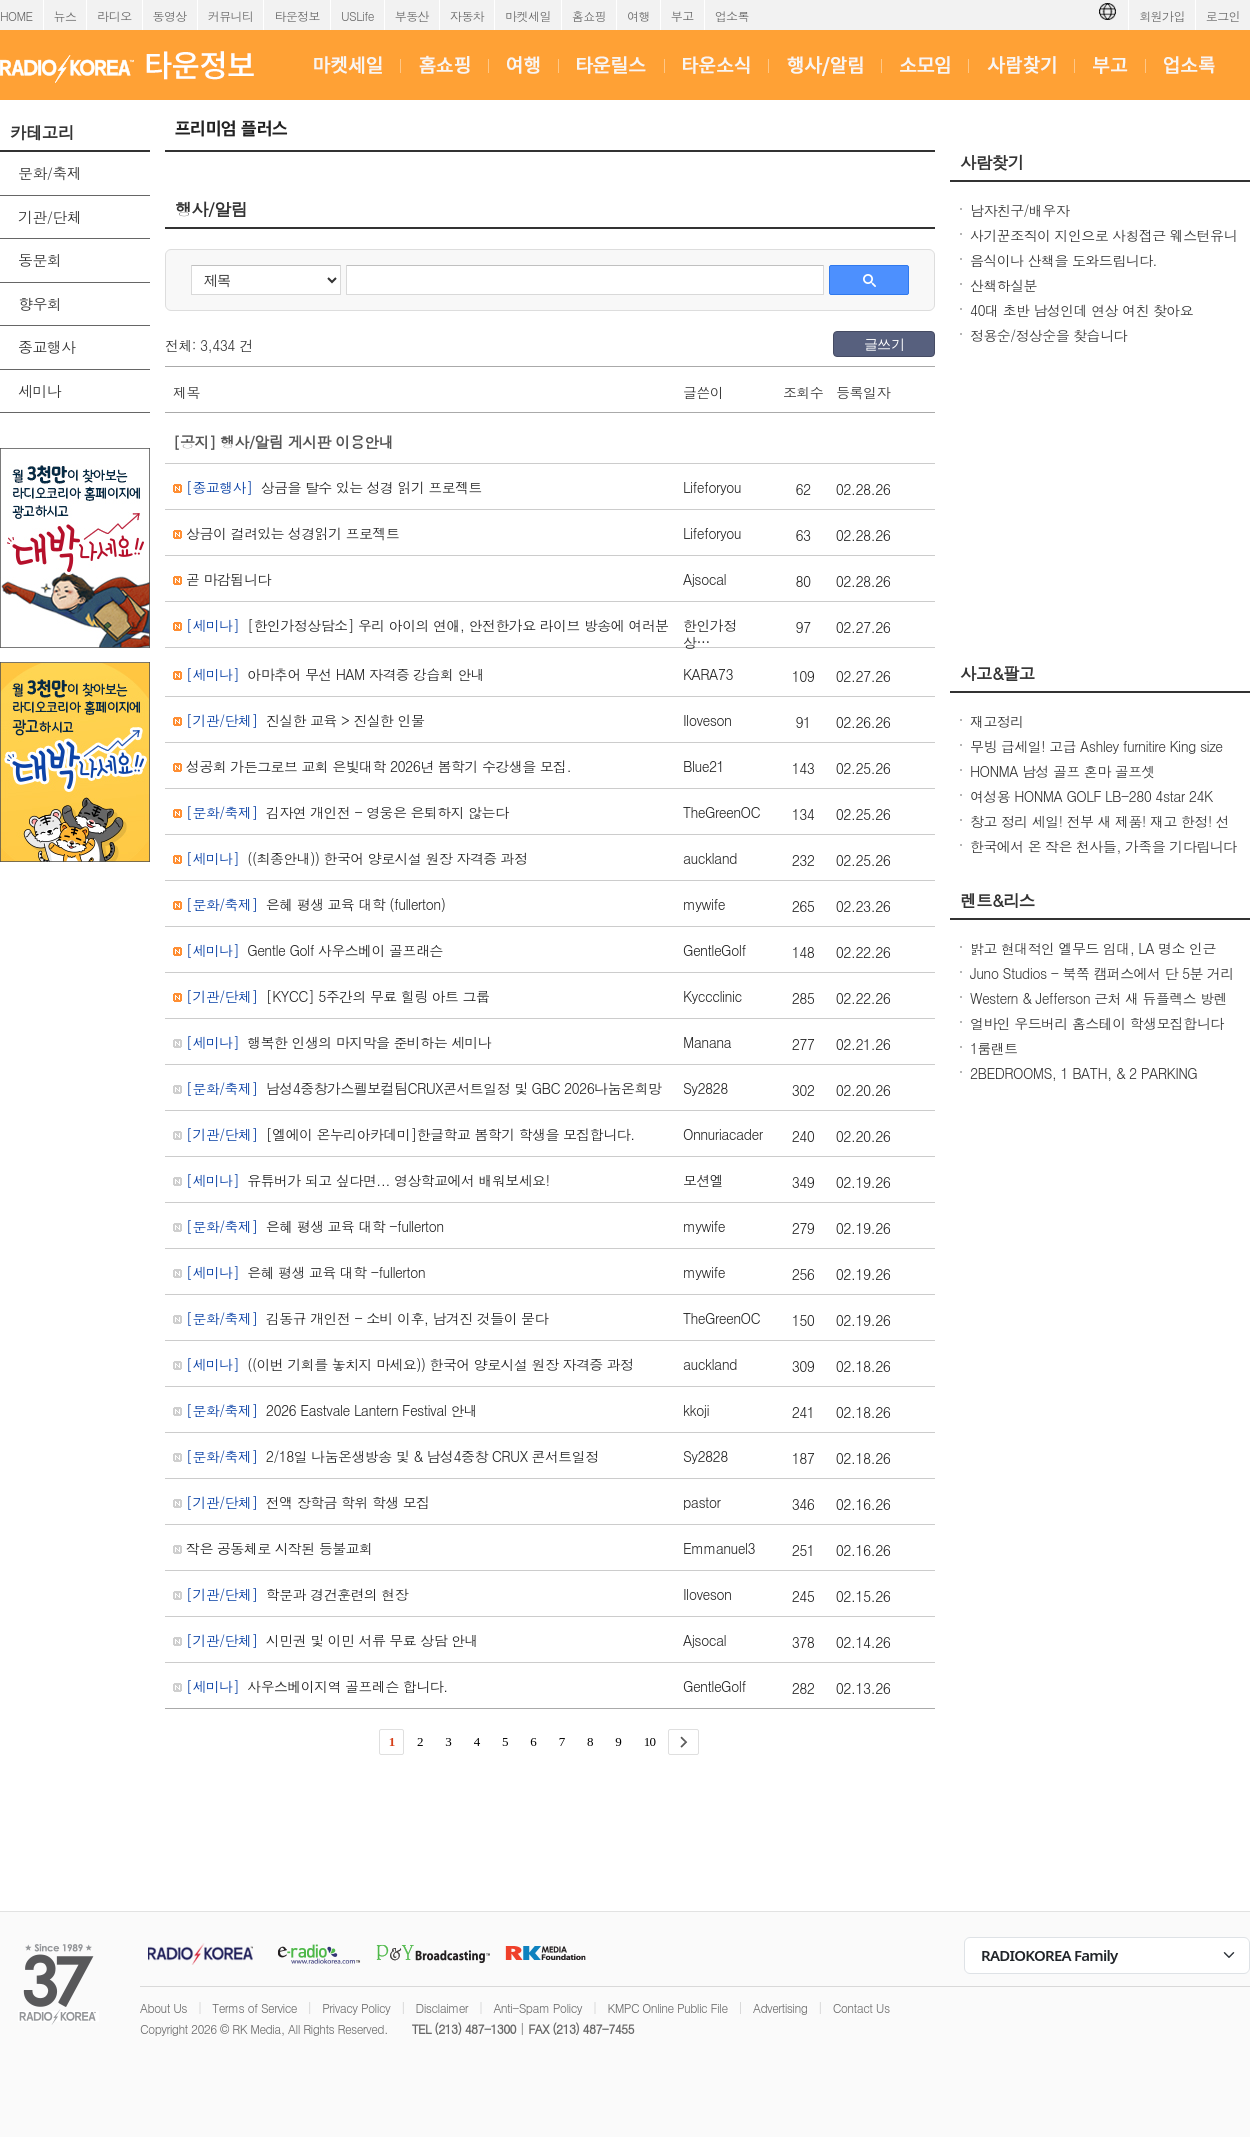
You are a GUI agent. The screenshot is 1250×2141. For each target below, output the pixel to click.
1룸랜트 (994, 1048)
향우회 (39, 303)
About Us (163, 2007)
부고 (682, 15)
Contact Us (861, 2007)
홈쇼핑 (589, 15)
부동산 (412, 15)
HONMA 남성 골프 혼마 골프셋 (1062, 771)
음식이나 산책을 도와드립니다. (1063, 260)
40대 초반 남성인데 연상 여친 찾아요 (1081, 310)
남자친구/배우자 (1019, 210)
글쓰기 (884, 344)
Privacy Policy (356, 2007)
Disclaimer (442, 2007)
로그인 (1223, 15)
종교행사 (47, 346)
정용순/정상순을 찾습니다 (1048, 335)
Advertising (780, 2007)
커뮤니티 (231, 15)
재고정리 (997, 721)
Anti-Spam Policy (537, 2007)
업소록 (732, 15)
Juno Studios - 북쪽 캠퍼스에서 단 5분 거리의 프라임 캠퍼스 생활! (1102, 983)
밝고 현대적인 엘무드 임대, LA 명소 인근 (1093, 948)
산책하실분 (1003, 285)
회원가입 (1162, 15)
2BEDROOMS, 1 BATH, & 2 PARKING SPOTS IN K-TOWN (1083, 1083)
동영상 (170, 15)
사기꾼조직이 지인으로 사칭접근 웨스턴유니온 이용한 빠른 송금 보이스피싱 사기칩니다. (1103, 245)
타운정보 (297, 15)
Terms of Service (254, 2007)
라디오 (114, 15)
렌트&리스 (997, 900)
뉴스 (65, 15)
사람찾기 (992, 162)
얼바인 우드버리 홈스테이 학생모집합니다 (1096, 1023)
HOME (16, 15)
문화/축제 (49, 172)
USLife (357, 15)
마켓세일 (528, 15)
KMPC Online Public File (667, 2007)
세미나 (39, 390)
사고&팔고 (997, 673)
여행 (638, 15)
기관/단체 (49, 216)
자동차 (467, 15)
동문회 (39, 259)
